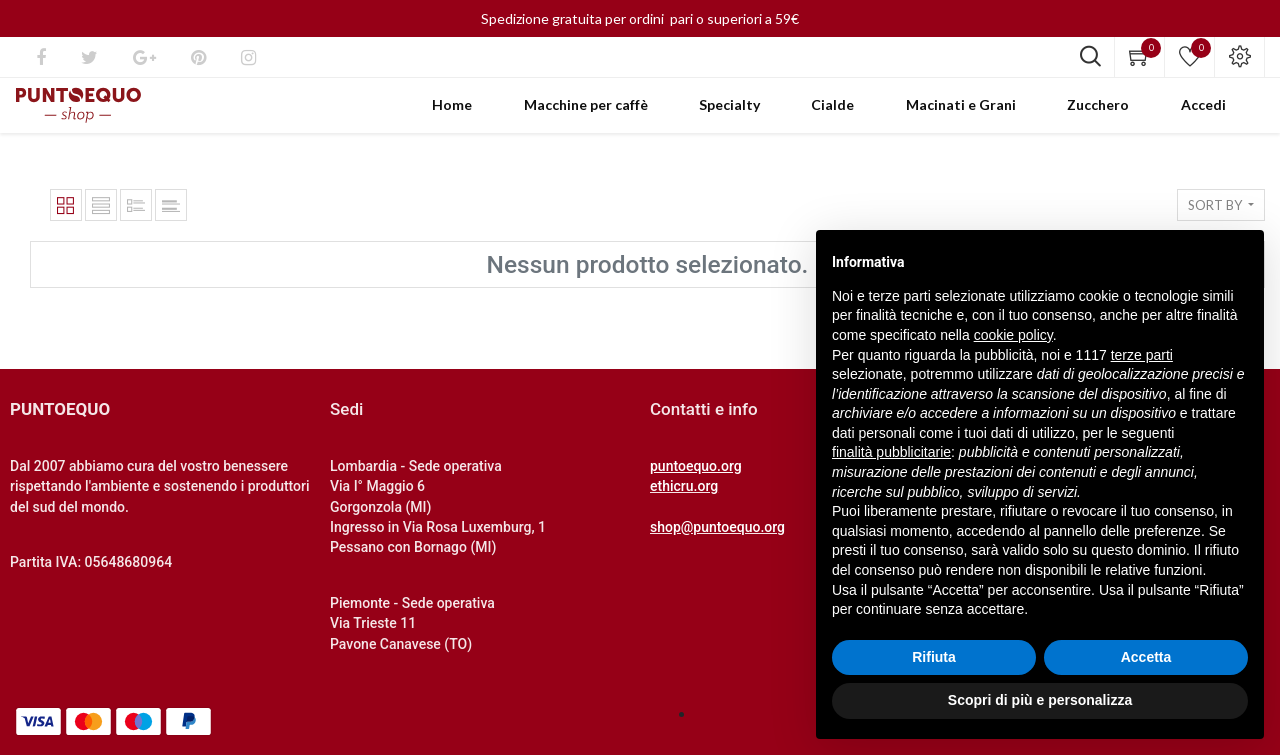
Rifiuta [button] (934, 657)
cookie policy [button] (1013, 335)
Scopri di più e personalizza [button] (1040, 700)
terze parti (1142, 355)
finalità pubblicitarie (891, 452)
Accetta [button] (1146, 657)
